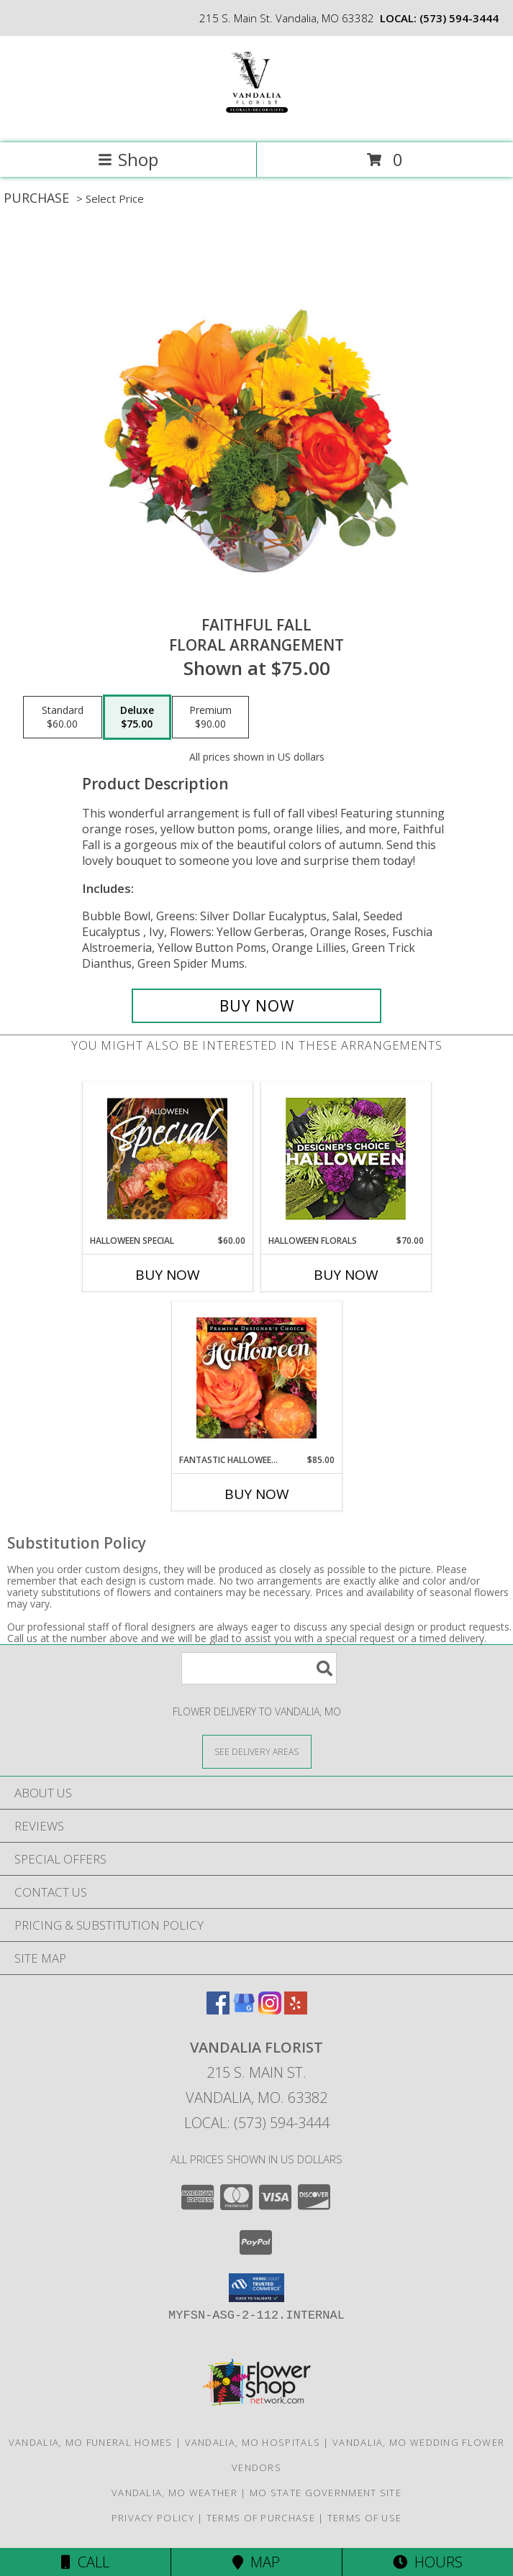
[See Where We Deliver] (257, 1751)
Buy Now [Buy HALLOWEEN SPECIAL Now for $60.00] (167, 1274)
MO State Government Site (325, 2492)
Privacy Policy (153, 2517)
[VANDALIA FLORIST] (256, 122)
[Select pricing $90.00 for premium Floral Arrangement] (210, 717)
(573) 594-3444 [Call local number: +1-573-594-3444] (459, 18)
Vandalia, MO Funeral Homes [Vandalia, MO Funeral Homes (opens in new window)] (91, 2442)
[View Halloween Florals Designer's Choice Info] (346, 1159)
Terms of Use (364, 2517)
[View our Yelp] (295, 2010)
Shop (128, 159)
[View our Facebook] (218, 2010)
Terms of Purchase (260, 2517)
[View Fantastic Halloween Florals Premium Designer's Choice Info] (256, 1377)
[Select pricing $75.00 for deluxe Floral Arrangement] (137, 717)
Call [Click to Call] (85, 2562)
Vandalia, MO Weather (174, 2492)
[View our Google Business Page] (243, 2010)
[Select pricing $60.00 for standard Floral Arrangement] (62, 717)
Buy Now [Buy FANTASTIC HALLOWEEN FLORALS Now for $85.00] (256, 1494)
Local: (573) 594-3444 (257, 2122)
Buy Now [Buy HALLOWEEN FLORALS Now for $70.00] (346, 1274)
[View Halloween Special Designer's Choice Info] (167, 1158)
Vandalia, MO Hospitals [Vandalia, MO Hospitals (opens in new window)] (253, 2442)
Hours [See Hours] (428, 2562)
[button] (256, 2287)
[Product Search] (259, 1668)
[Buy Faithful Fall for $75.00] (256, 1006)
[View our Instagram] (269, 2010)
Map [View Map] (256, 2562)
